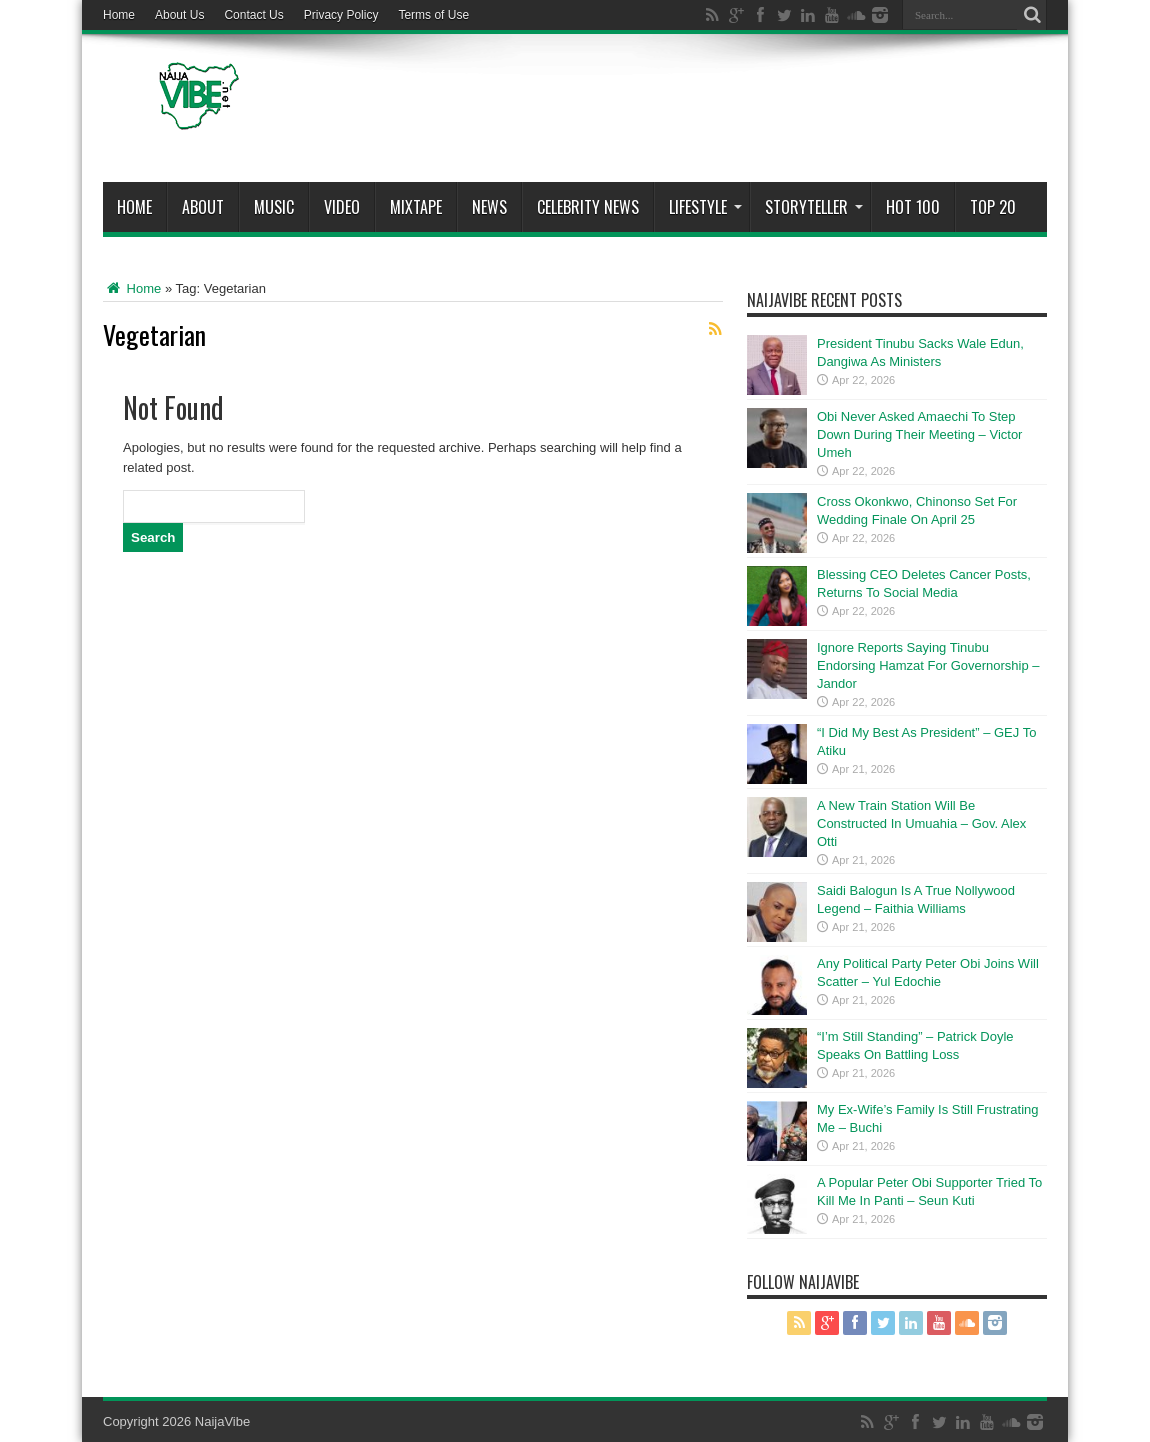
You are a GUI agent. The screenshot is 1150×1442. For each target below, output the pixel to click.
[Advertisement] (683, 112)
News (489, 207)
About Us (179, 15)
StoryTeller (814, 207)
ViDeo (342, 207)
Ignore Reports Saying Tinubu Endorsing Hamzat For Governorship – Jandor (928, 665)
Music (274, 207)
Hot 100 (913, 207)
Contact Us (253, 15)
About (203, 207)
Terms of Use (433, 15)
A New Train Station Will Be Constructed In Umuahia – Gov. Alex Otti (921, 823)
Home (119, 15)
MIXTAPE (416, 207)
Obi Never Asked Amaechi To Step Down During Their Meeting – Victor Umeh (919, 434)
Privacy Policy (341, 15)
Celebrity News (588, 207)
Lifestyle (705, 207)
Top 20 (993, 207)
